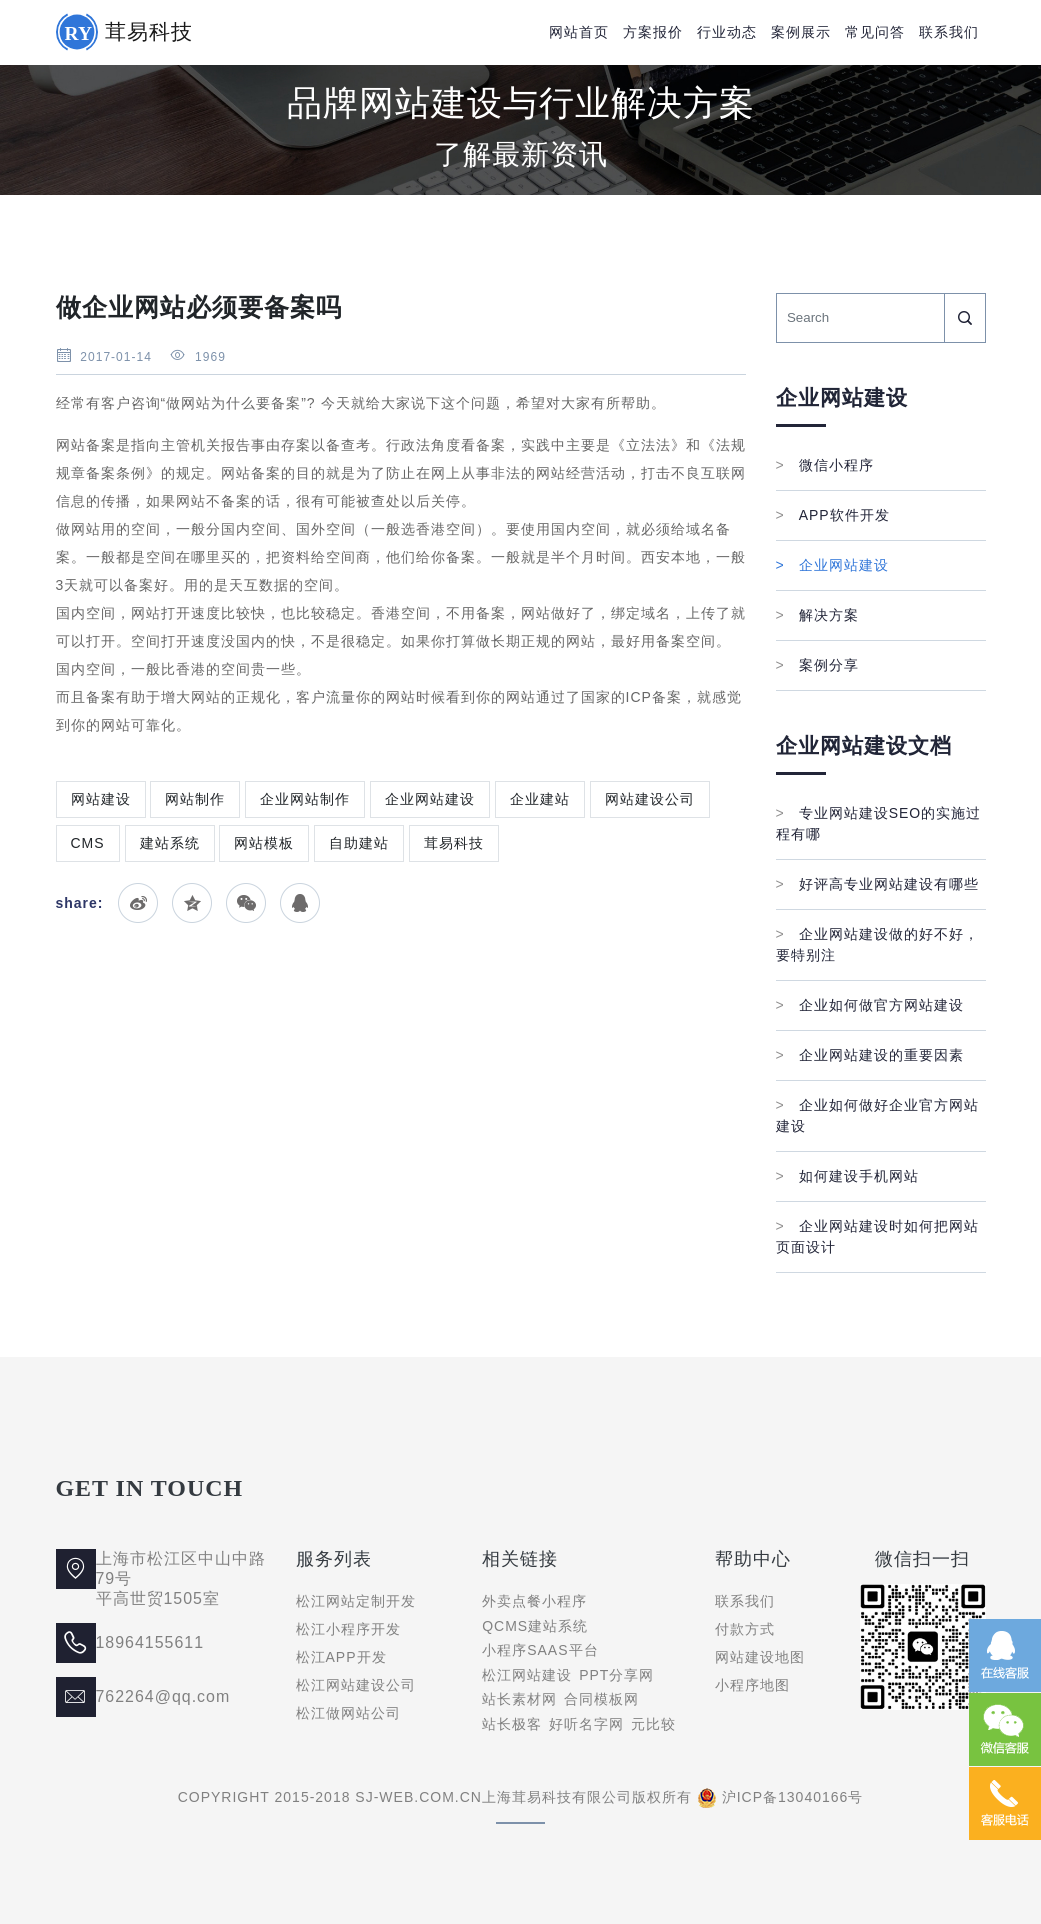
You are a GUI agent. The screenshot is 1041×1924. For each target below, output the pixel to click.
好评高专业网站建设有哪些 (877, 884)
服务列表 (334, 1559)
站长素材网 (519, 1699)
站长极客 (512, 1724)
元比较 (653, 1724)
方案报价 (653, 32)
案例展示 (801, 32)
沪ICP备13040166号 (793, 1797)
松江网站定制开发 (356, 1601)
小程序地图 (752, 1685)
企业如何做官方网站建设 (870, 1005)
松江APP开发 (341, 1657)
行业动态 (727, 32)
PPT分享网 (616, 1675)
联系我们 (949, 32)
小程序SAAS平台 (540, 1650)
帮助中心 (753, 1559)
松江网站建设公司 (356, 1685)
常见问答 (875, 32)
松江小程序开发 (348, 1629)
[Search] (860, 318)
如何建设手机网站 (847, 1176)
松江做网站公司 (348, 1713)
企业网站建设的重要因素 (870, 1055)
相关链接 (520, 1559)
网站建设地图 (760, 1657)
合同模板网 (601, 1699)
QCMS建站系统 (535, 1626)
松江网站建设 (527, 1675)
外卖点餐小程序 (534, 1601)
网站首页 (579, 32)
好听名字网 (586, 1724)
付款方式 (745, 1629)
